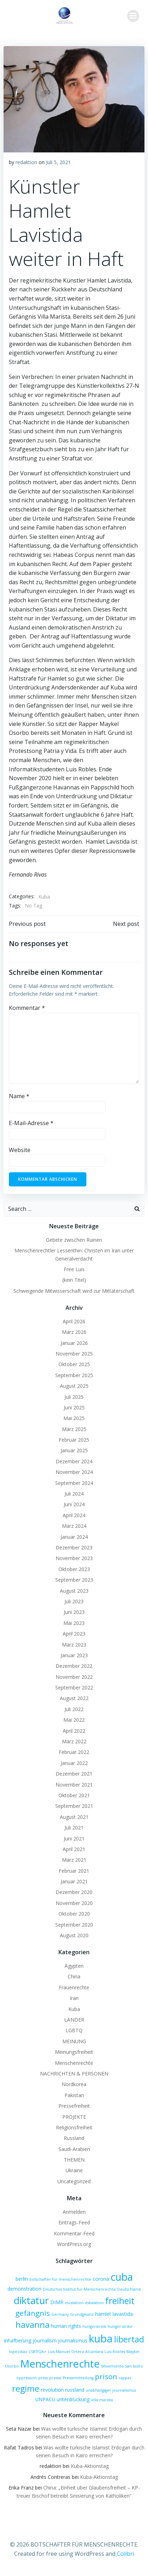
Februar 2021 (74, 1870)
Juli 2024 (74, 1493)
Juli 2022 (74, 1709)
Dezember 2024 (74, 1461)
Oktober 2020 (74, 1913)
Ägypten (74, 1965)
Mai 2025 (74, 1418)
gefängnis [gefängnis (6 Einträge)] (32, 2313)
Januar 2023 (74, 1655)
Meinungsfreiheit (74, 2052)
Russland (74, 2138)
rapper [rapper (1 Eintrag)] (125, 2377)
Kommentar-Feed (74, 2233)
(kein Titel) (74, 1279)
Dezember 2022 (74, 1666)
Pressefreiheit (74, 2105)
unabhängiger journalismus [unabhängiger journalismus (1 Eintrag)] (111, 2390)
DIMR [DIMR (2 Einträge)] (56, 2302)
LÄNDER (74, 2019)
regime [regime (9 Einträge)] (25, 2388)
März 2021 (74, 1859)
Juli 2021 (74, 1827)
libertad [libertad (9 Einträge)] (129, 2339)
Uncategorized (74, 2181)
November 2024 (74, 1472)
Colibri (125, 2554)
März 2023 (74, 1644)
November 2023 (74, 1558)
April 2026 (74, 1321)
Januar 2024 (74, 1536)
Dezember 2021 (74, 1773)
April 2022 (74, 1730)
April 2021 (74, 1849)
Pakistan (74, 2095)
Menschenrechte (74, 2063)
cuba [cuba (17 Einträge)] (121, 2277)
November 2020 (74, 1903)
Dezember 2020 (74, 1892)
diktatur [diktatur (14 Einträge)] (31, 2300)
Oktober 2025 (74, 1364)
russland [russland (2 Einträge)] (74, 2389)
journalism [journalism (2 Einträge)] (45, 2340)
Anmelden (74, 2211)
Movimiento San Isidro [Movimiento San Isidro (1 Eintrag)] (122, 2366)
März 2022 (74, 1741)
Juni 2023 (74, 1612)
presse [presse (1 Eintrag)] (55, 2377)
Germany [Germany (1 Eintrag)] (60, 2314)
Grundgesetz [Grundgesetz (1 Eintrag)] (82, 2314)
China (74, 1976)
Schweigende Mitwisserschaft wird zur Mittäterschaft (74, 1290)
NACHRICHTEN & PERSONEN (74, 2073)
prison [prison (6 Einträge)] (106, 2376)
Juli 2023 (74, 1601)
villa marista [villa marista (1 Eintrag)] (102, 2399)
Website (19, 1150)
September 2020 (74, 1924)
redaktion (26, 162)
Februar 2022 (74, 1752)
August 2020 (74, 1935)
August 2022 (74, 1698)
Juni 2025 (74, 1407)
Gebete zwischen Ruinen (74, 1239)
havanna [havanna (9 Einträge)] (33, 2324)
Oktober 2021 (74, 1795)
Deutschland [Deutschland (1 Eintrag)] (129, 2289)
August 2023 (74, 1590)
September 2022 (74, 1687)
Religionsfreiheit (74, 2127)
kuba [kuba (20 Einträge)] (101, 2338)
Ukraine (74, 2170)
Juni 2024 (74, 1504)
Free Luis (74, 1269)
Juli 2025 (74, 1396)
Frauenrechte (74, 1987)
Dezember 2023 (74, 1547)
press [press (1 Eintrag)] (43, 2377)
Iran (74, 1998)
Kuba (44, 896)
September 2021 (74, 1806)
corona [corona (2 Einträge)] (101, 2278)
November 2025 (74, 1353)
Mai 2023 (74, 1623)
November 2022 (74, 1676)
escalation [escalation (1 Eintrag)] (74, 2302)
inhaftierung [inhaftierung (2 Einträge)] (17, 2340)
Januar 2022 (74, 1763)
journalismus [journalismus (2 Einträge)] (72, 2340)
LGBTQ (74, 2030)
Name (19, 1096)
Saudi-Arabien (74, 2149)
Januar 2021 (74, 1881)
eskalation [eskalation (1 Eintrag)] (94, 2302)
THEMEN (74, 2159)
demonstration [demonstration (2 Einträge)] (24, 2288)
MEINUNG (74, 2041)
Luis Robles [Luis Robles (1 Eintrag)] (114, 2351)
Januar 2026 (74, 1343)
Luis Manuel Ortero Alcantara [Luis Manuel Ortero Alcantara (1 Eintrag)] (75, 2351)
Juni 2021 (74, 1838)
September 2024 (74, 1483)
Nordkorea (74, 2084)
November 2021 (74, 1784)
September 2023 (74, 1579)
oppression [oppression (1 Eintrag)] (26, 2377)
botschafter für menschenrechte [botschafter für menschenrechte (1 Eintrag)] (60, 2279)
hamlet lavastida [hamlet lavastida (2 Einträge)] (114, 2313)
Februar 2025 (74, 1439)
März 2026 (74, 1332)
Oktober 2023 (74, 1569)
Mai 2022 (74, 1719)
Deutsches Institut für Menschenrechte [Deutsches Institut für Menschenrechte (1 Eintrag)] (79, 2289)
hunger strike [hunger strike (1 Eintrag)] (120, 2326)
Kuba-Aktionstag (90, 2466)
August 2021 (74, 1817)
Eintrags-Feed (74, 2222)
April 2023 (74, 1633)
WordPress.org (74, 2244)
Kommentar (27, 1008)
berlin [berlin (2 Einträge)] (22, 2278)
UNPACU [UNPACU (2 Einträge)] (45, 2399)
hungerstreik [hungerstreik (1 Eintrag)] (94, 2326)
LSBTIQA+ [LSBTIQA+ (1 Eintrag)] (37, 2351)
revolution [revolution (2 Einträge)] (52, 2389)
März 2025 (74, 1429)
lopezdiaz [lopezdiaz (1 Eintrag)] (18, 2351)
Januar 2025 (74, 1450)
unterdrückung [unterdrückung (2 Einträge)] (73, 2399)
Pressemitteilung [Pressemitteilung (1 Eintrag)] (78, 2377)
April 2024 (74, 1515)
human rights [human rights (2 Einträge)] (66, 2326)
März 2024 (74, 1525)
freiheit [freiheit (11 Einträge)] (120, 2301)
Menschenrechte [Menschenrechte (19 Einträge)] (60, 2363)
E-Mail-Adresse (31, 1123)
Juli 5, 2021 (58, 162)
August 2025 (74, 1385)
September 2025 (74, 1375)
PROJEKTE (74, 2116)
